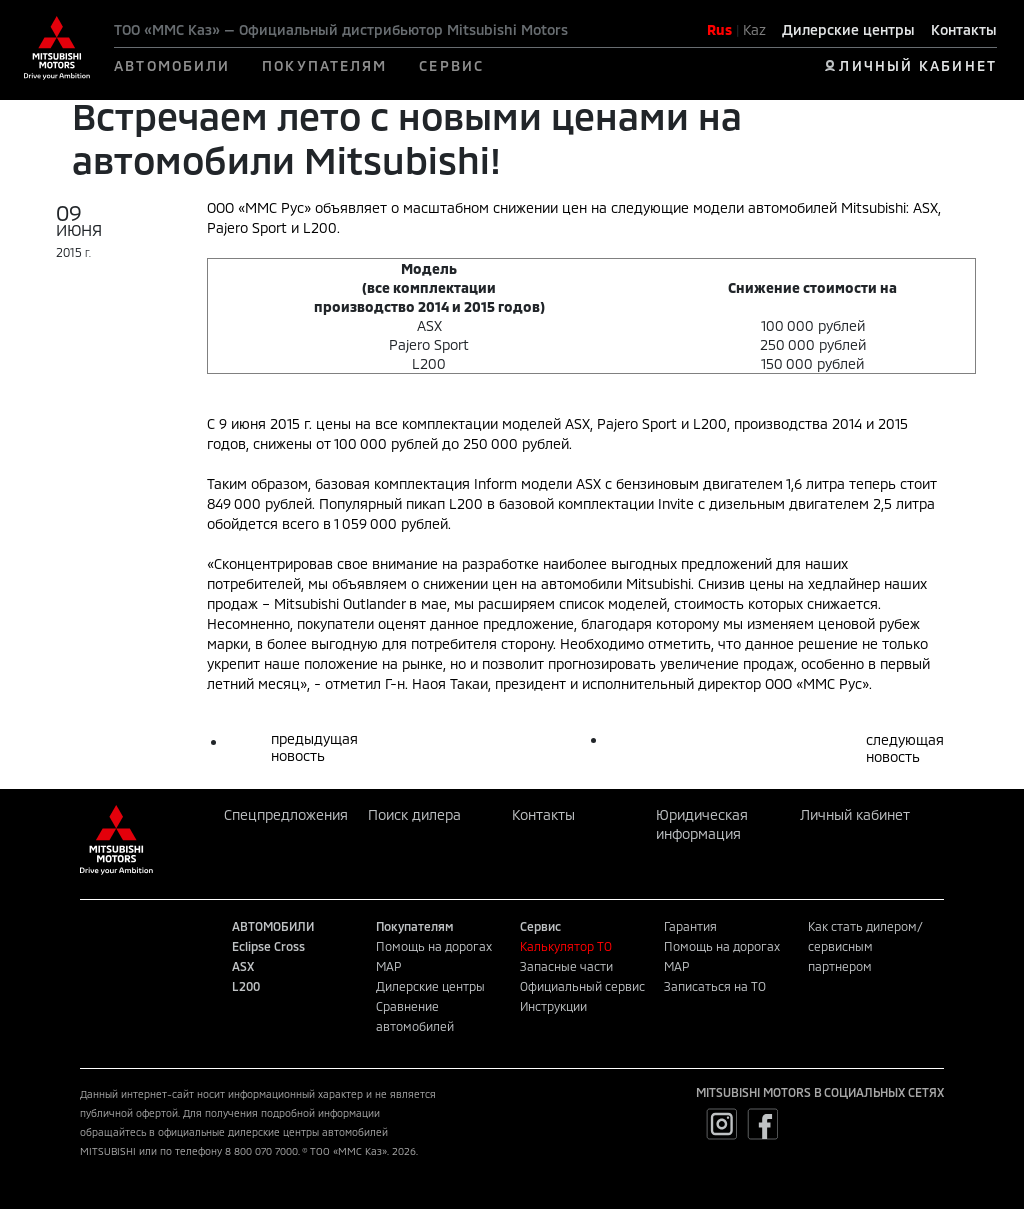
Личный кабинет (855, 814)
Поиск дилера (414, 814)
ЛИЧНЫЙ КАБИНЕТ (917, 65)
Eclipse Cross (268, 946)
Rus (719, 29)
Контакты (964, 29)
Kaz (754, 29)
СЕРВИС (451, 65)
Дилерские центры (848, 29)
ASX (243, 966)
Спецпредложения (286, 814)
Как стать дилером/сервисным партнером (865, 946)
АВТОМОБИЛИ (172, 65)
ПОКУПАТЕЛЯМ (324, 65)
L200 (246, 986)
